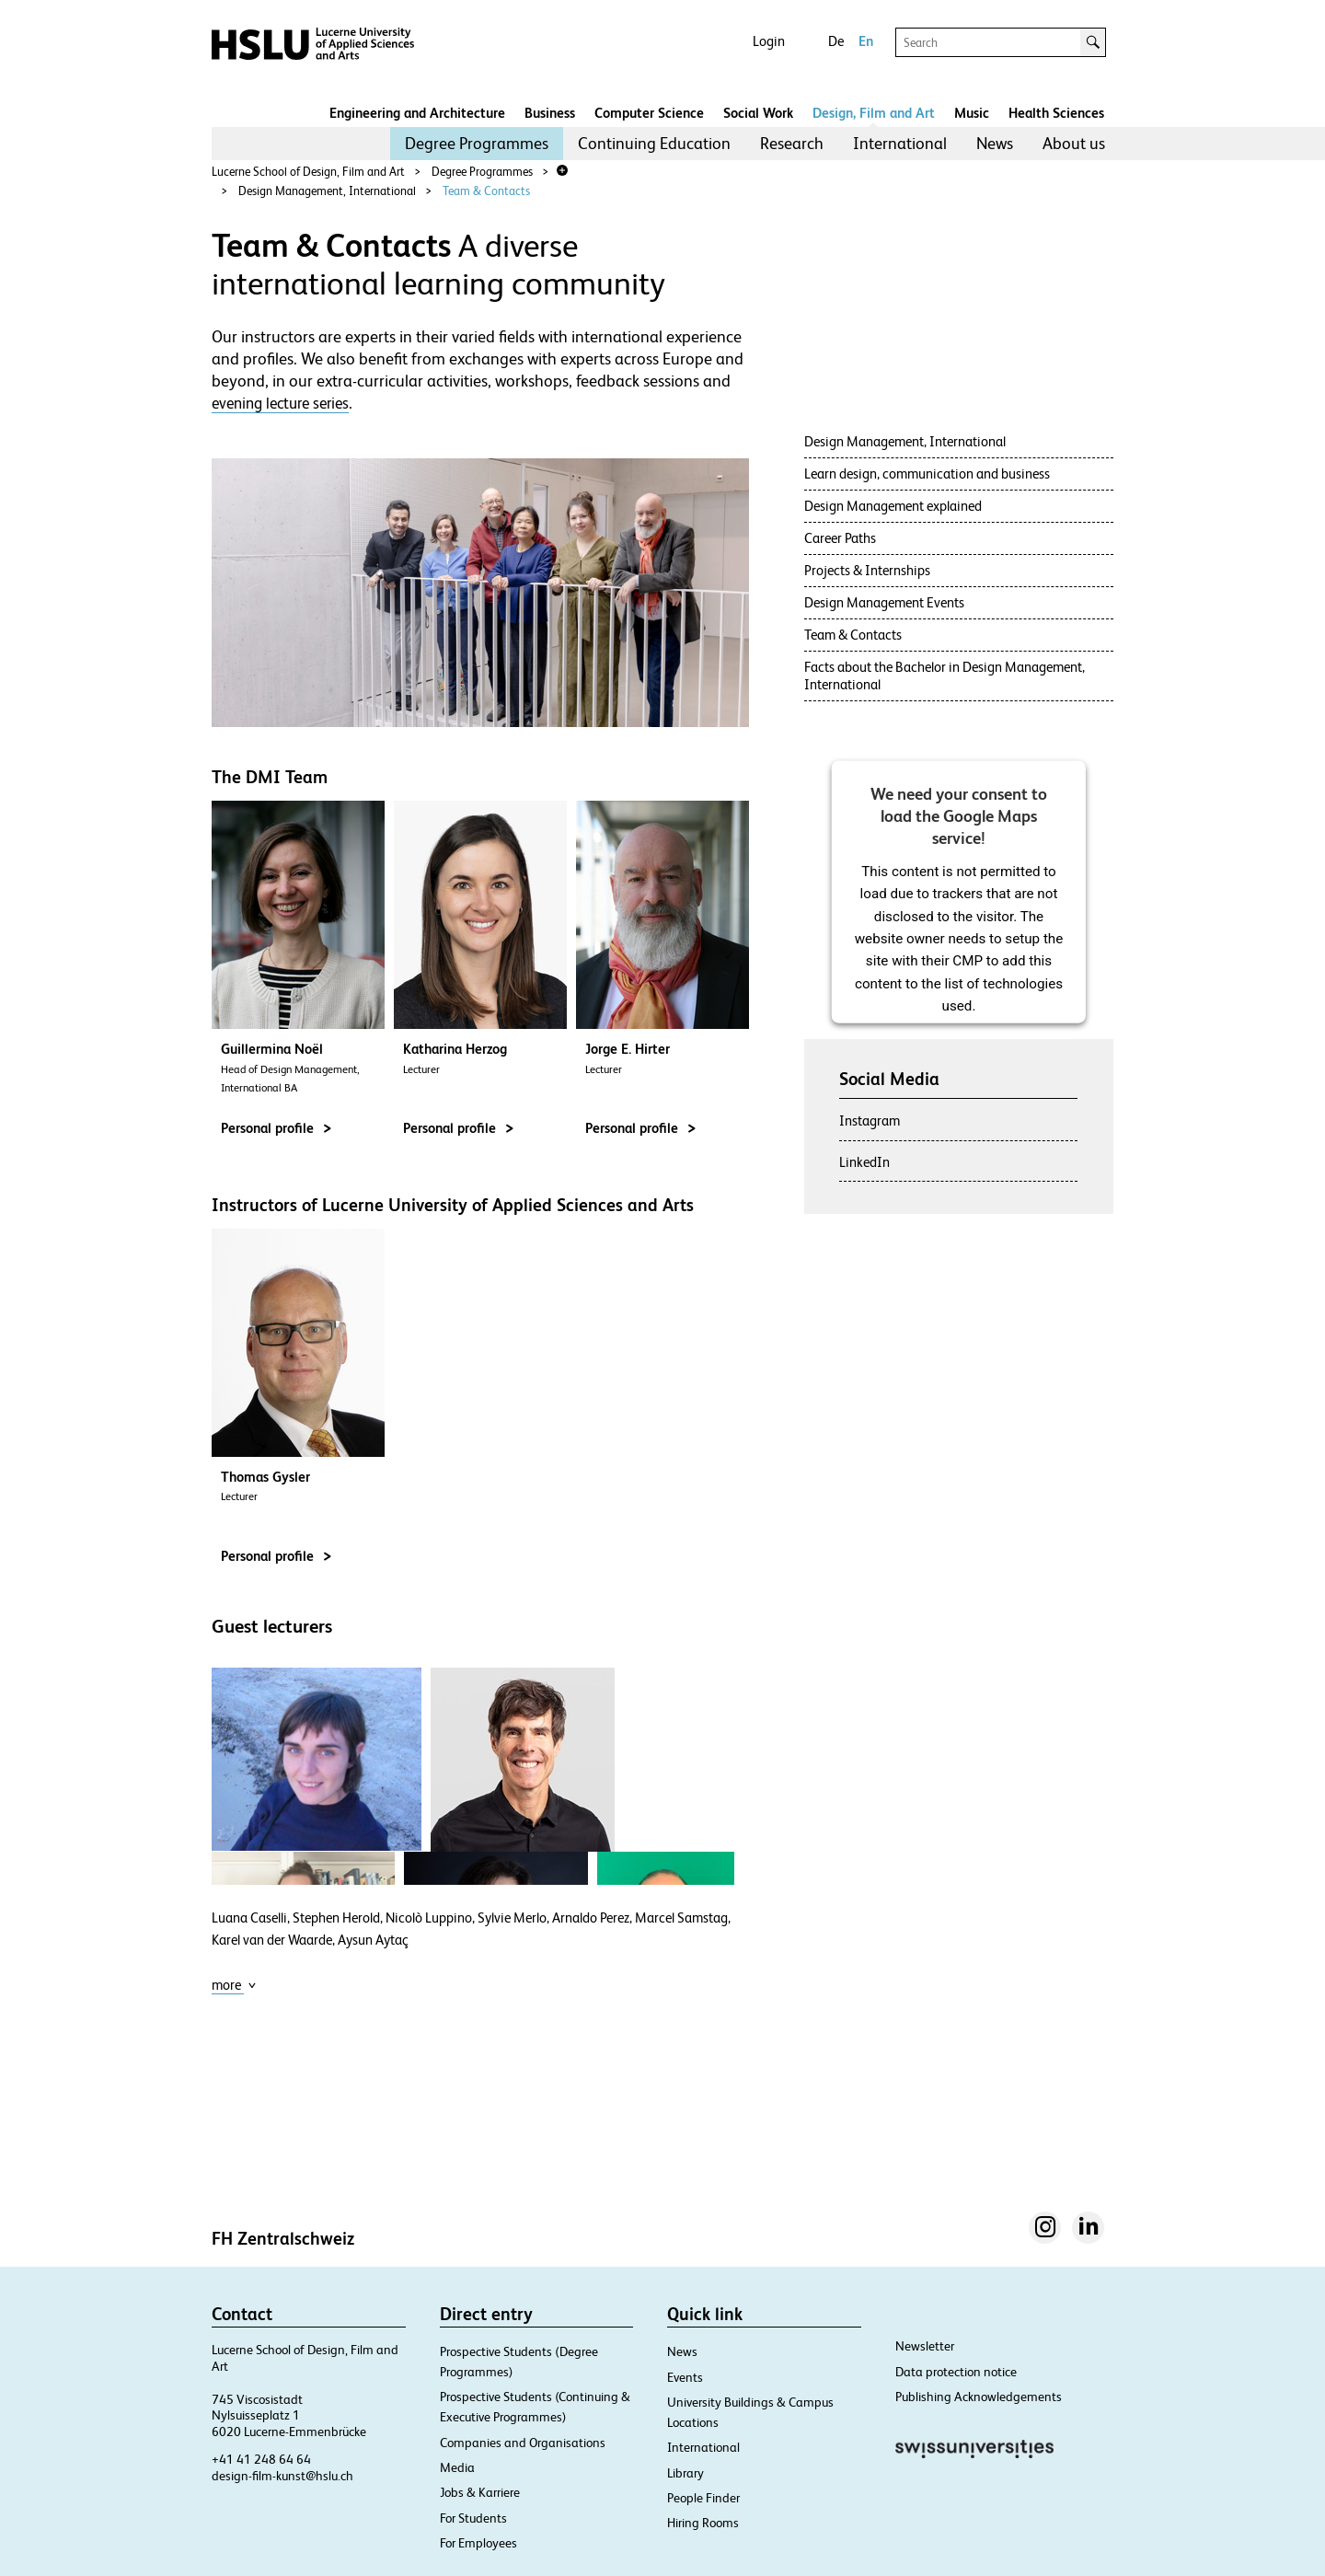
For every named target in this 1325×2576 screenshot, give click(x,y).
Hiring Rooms (703, 2522)
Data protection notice (956, 2371)
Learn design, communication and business (927, 473)
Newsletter (924, 2346)
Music (971, 113)
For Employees (478, 2543)
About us (1074, 143)
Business (549, 113)
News (994, 143)
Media (457, 2467)
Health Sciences (1056, 113)
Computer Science (649, 113)
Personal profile (276, 1128)
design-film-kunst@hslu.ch (282, 2475)
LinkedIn (864, 1162)
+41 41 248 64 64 (261, 2459)
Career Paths (840, 538)
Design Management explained (893, 506)
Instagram (869, 1120)
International (900, 143)
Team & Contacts (486, 191)
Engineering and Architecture (417, 113)
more (234, 1985)
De (836, 41)
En (865, 41)
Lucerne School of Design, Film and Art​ (308, 172)
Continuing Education (654, 143)
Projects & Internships (867, 570)
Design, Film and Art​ (873, 113)
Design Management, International (327, 191)
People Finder (703, 2497)
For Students (473, 2518)
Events (685, 2377)
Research (792, 143)
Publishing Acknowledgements (978, 2396)
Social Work (758, 113)
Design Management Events (884, 602)
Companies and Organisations (522, 2442)
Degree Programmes (476, 143)
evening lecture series (280, 403)
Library (685, 2473)
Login (769, 41)
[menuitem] (476, 143)
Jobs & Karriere (480, 2492)
